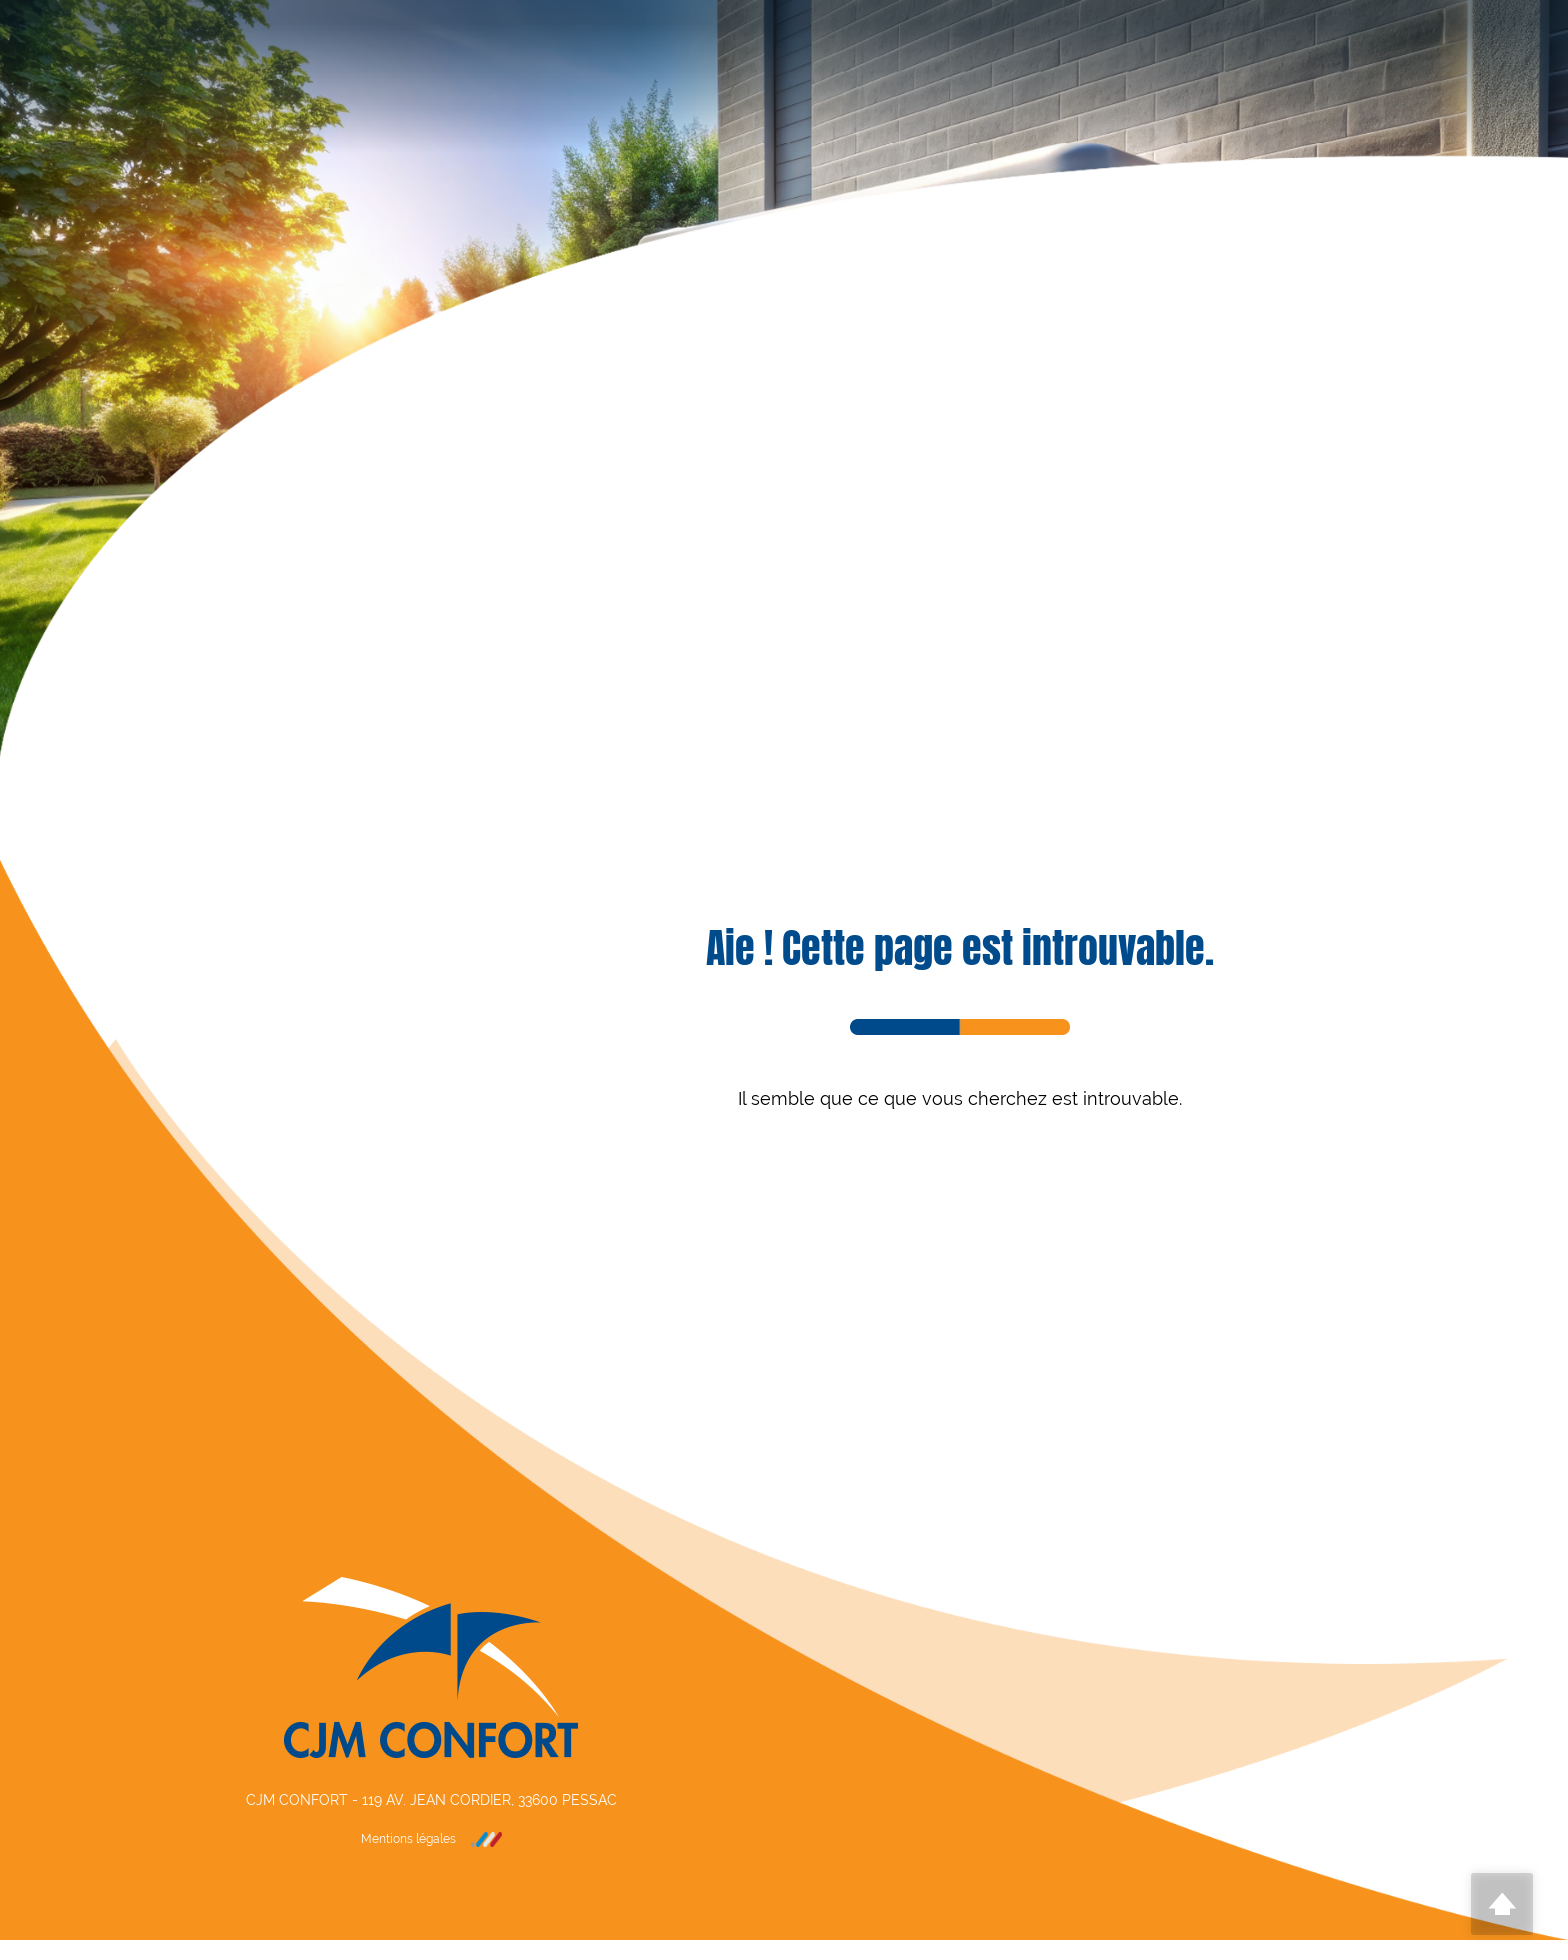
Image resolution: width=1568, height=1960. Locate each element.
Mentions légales (408, 1839)
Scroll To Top (1502, 1904)
